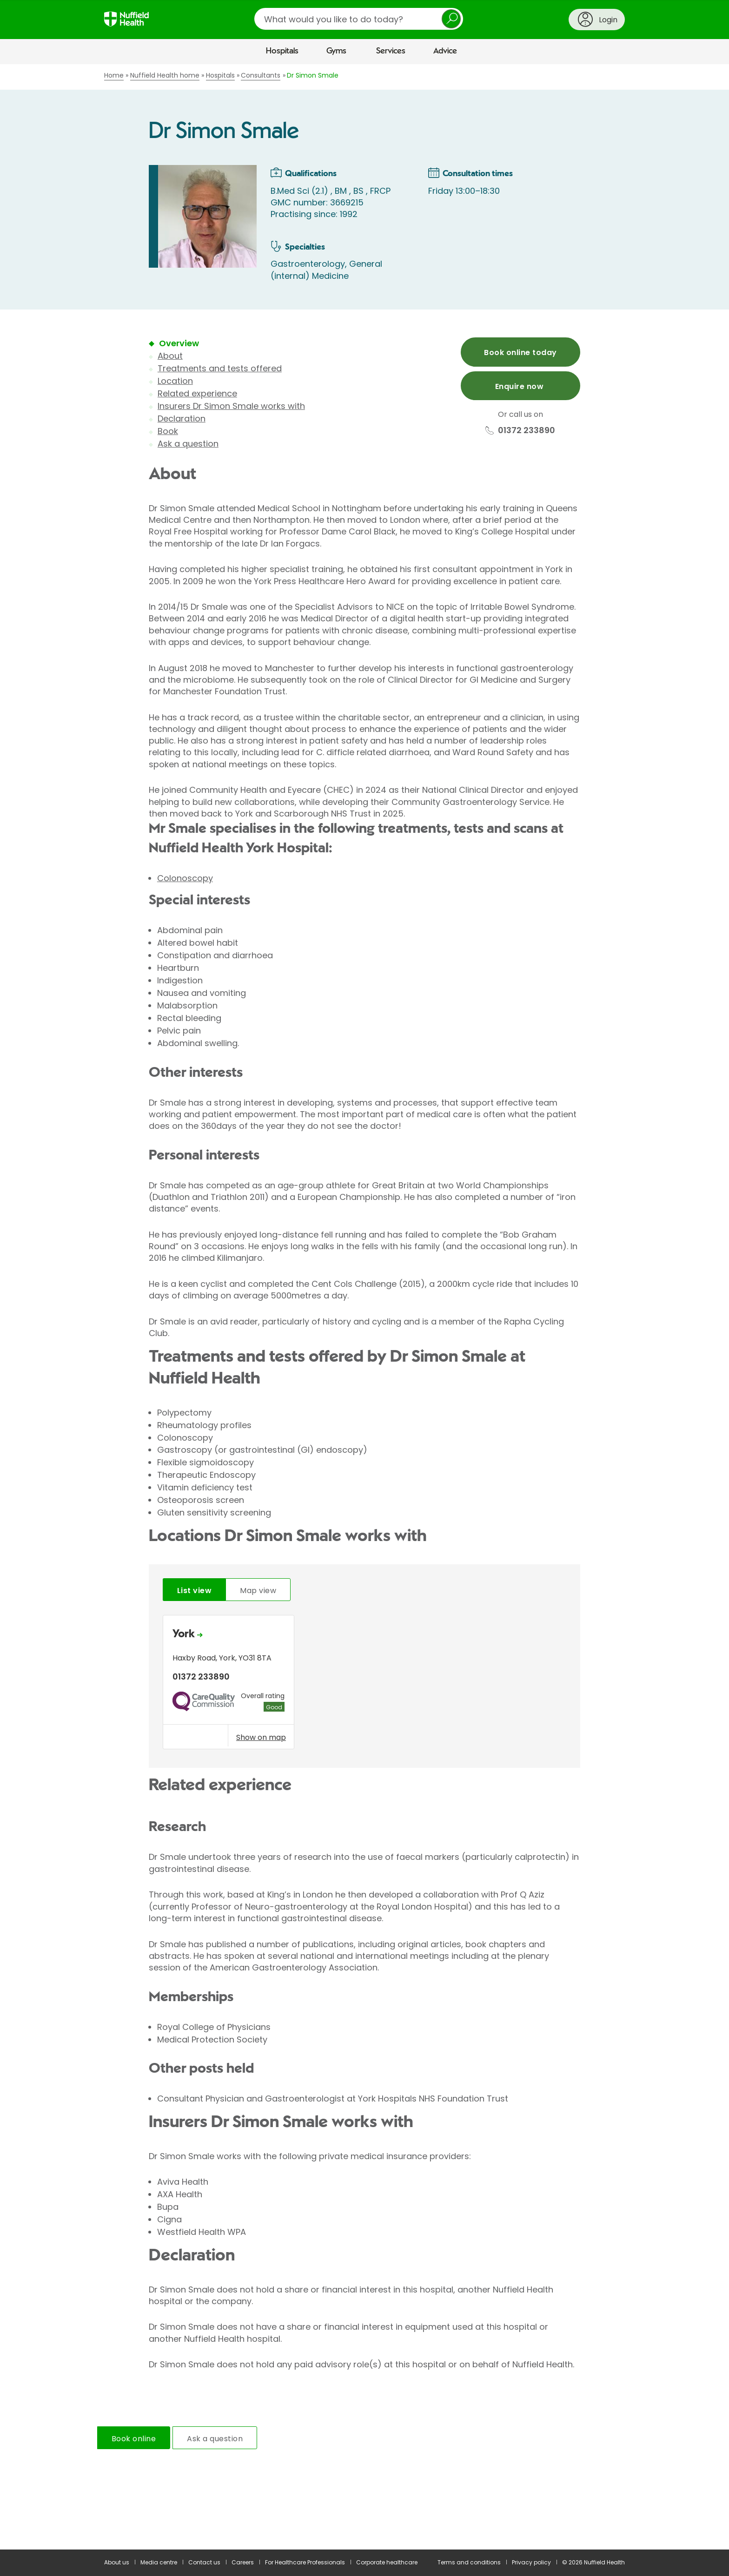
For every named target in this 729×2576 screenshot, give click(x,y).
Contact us (204, 2562)
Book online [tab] (134, 2438)
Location (175, 381)
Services (390, 51)
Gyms (336, 51)
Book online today (520, 352)
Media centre (158, 2562)
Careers (243, 2562)
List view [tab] (194, 1590)
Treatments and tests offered (220, 368)
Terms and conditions (469, 2562)
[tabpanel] (364, 1684)
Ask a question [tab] (215, 2438)
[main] (364, 1307)
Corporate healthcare (387, 2562)
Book (168, 431)
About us (116, 2562)
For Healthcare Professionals (305, 2562)
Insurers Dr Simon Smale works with (231, 406)
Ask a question (188, 443)
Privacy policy (531, 2562)
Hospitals (282, 51)
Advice (445, 51)
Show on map (261, 1737)
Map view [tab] (258, 1590)
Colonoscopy (185, 878)
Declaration (181, 418)
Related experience (197, 393)
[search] (358, 19)
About (170, 356)
